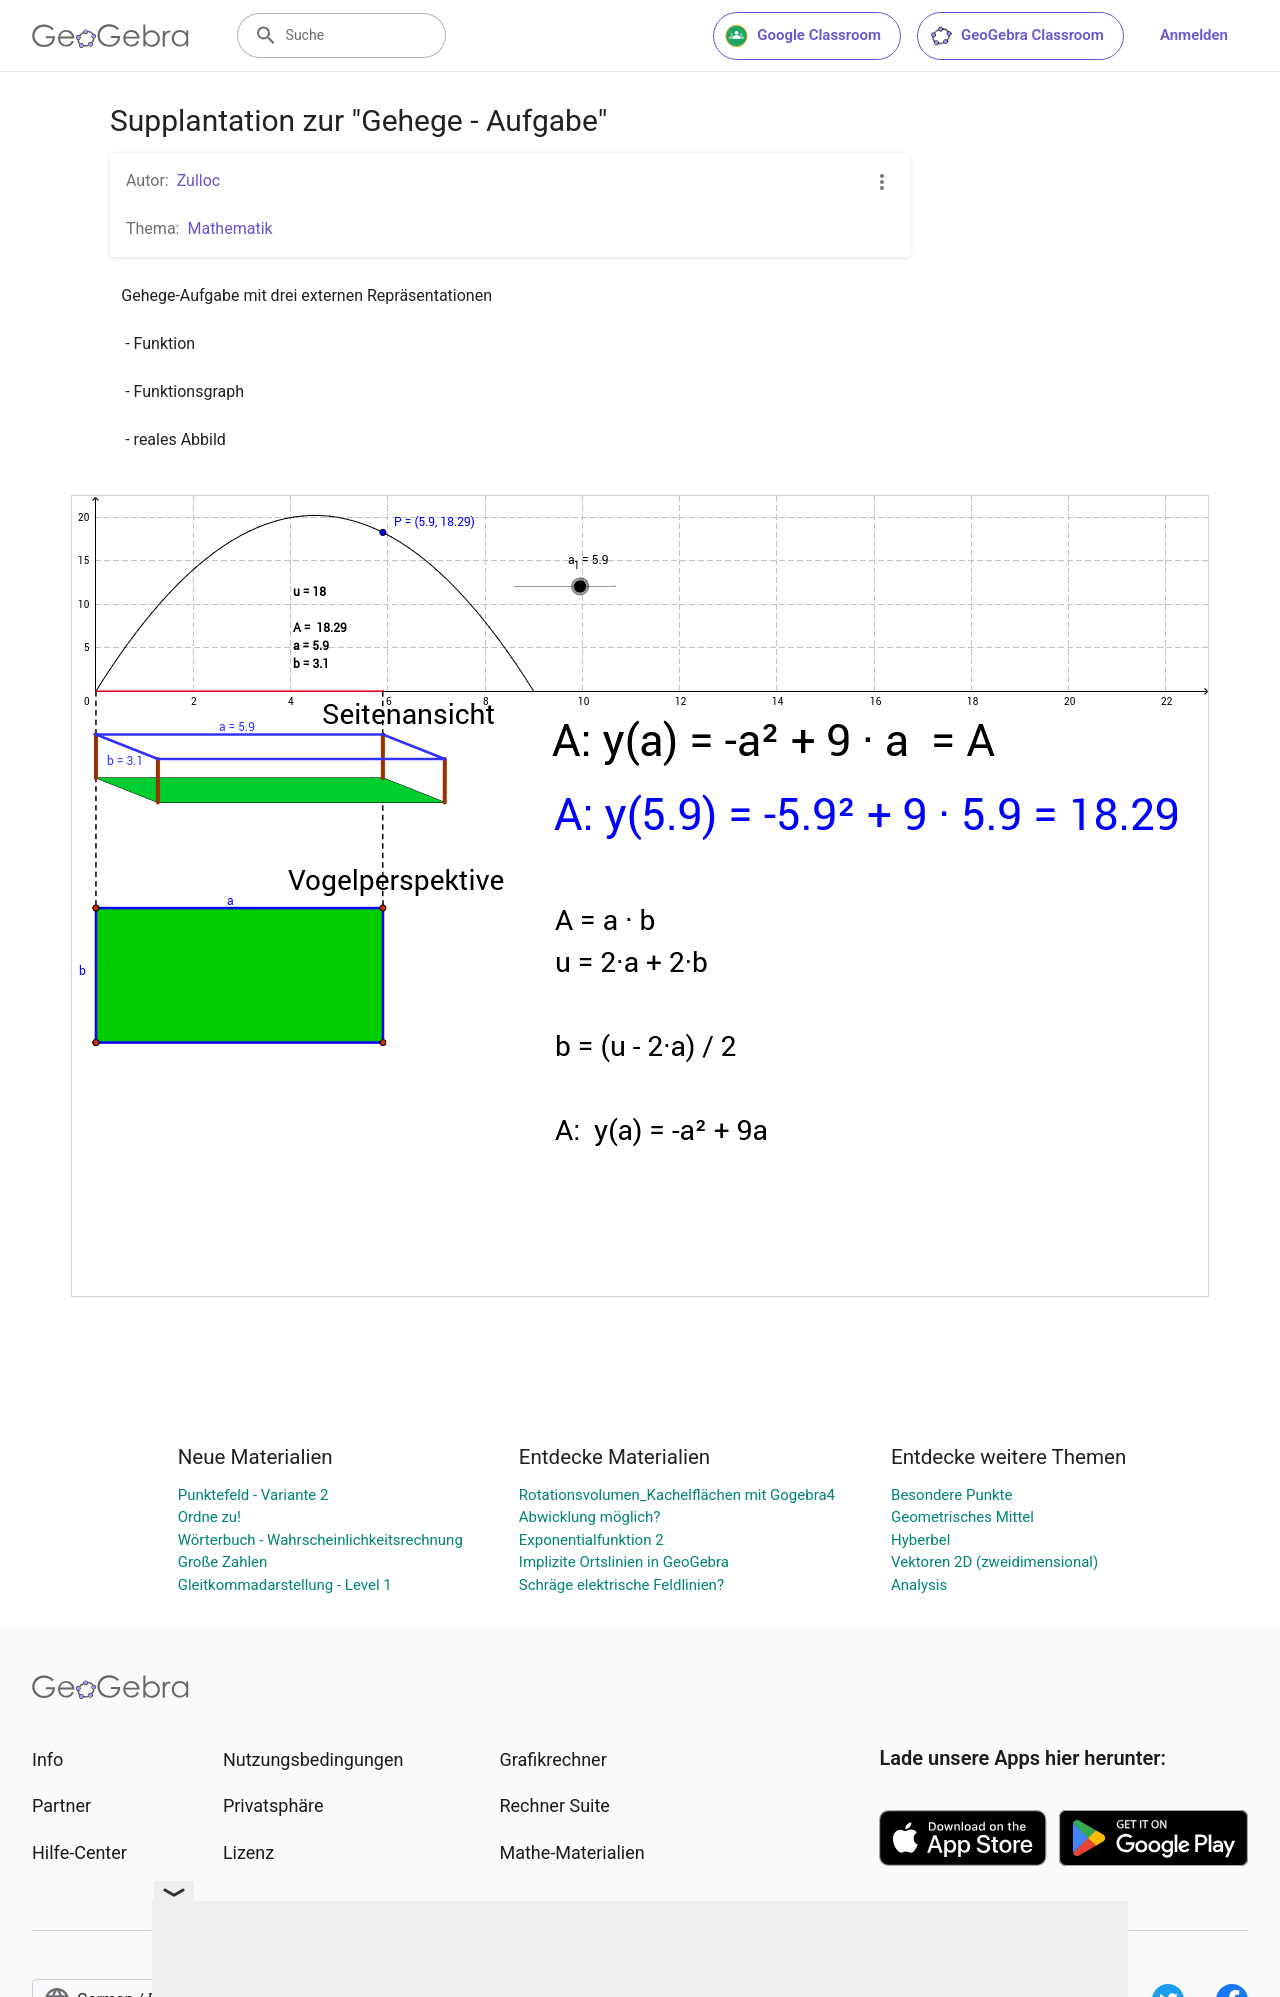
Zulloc (199, 180)
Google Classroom (803, 36)
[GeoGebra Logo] (110, 36)
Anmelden (1194, 35)
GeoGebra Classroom (1016, 36)
